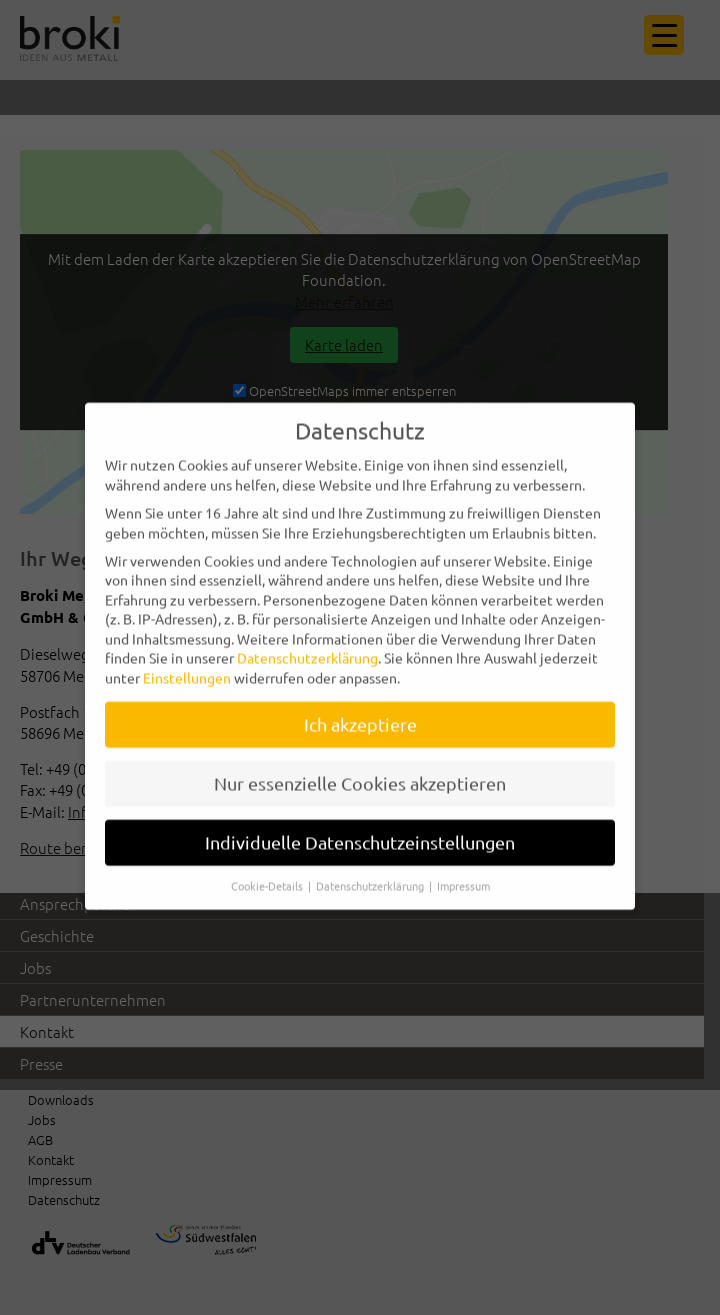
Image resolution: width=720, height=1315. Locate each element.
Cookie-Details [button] (268, 874)
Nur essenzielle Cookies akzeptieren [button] (360, 771)
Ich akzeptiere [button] (360, 713)
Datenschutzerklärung (307, 647)
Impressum (463, 874)
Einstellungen (187, 667)
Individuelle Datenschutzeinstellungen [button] (360, 830)
